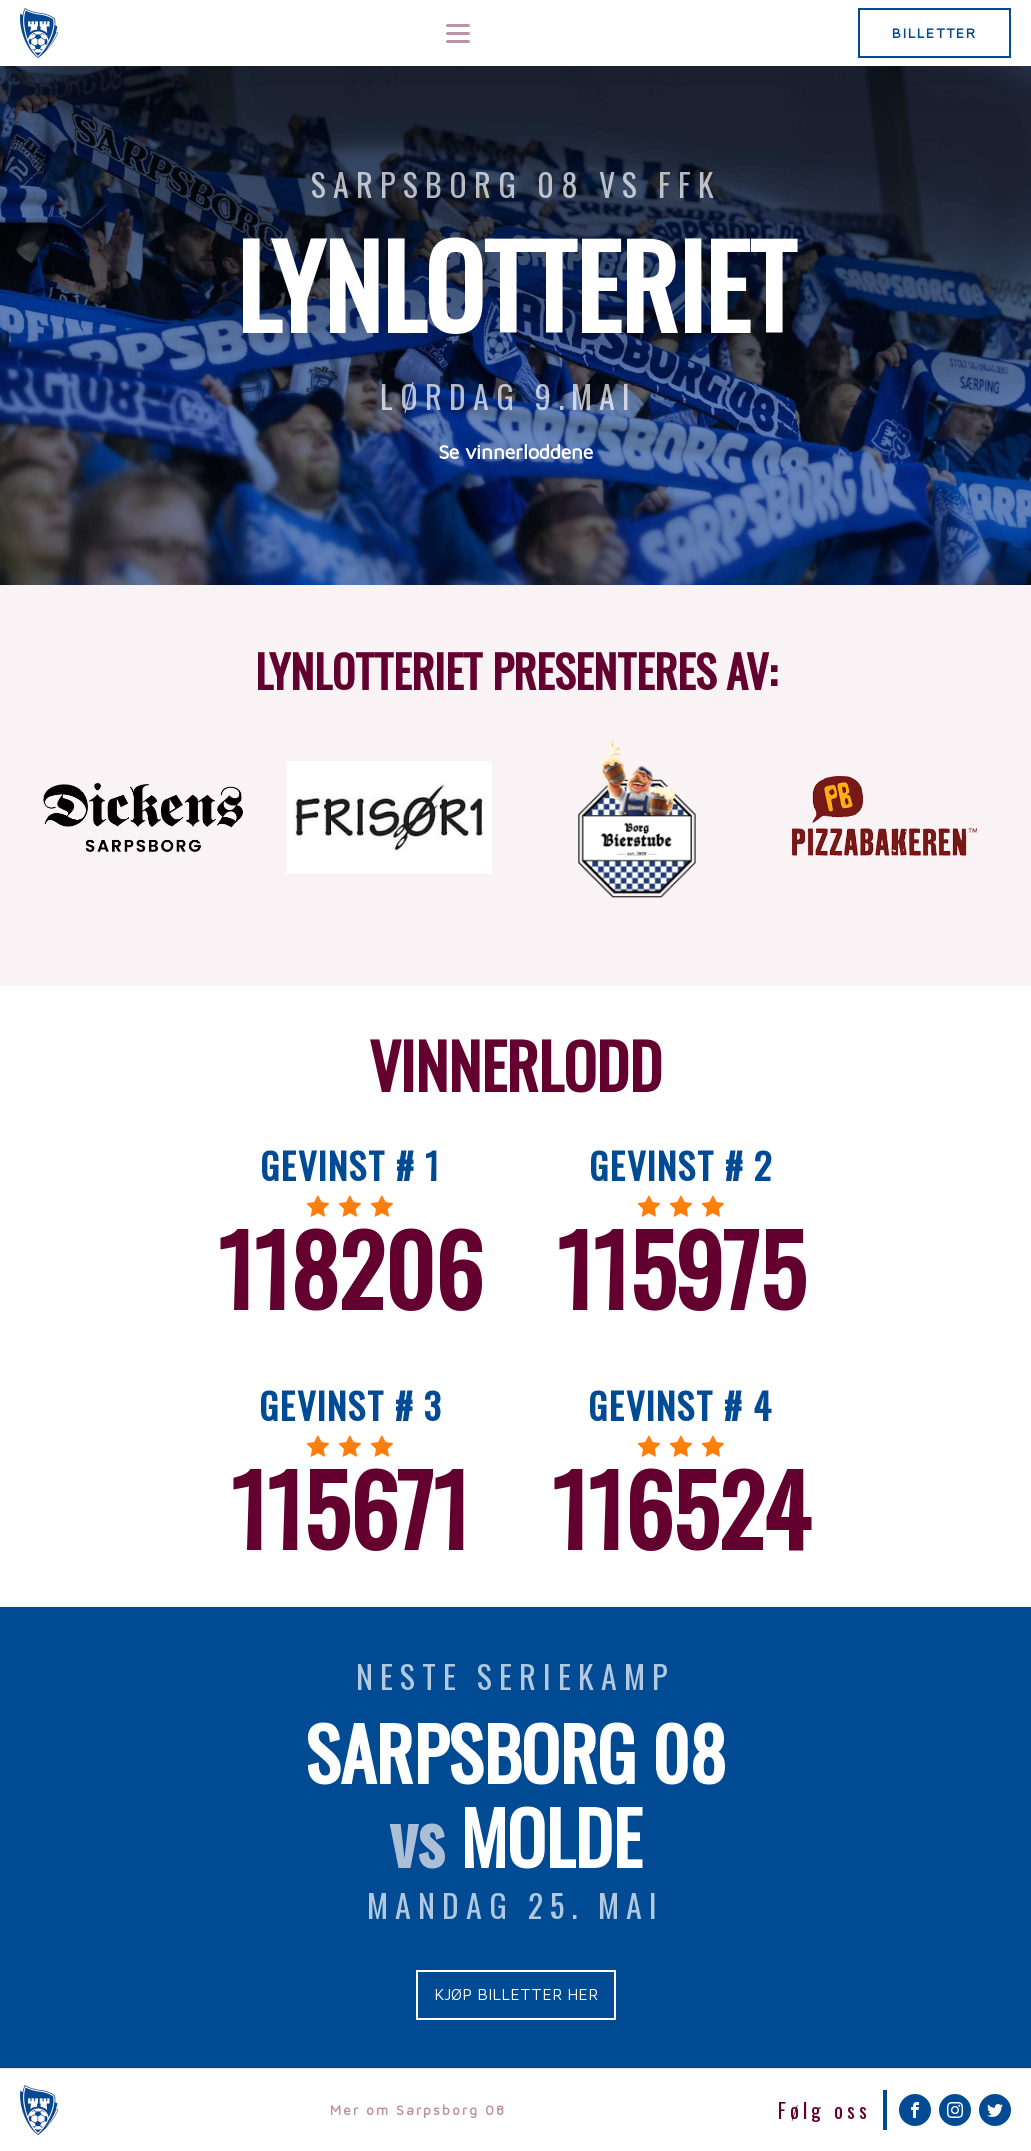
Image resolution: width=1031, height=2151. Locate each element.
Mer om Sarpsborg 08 (418, 2109)
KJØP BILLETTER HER (516, 1994)
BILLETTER (934, 32)
